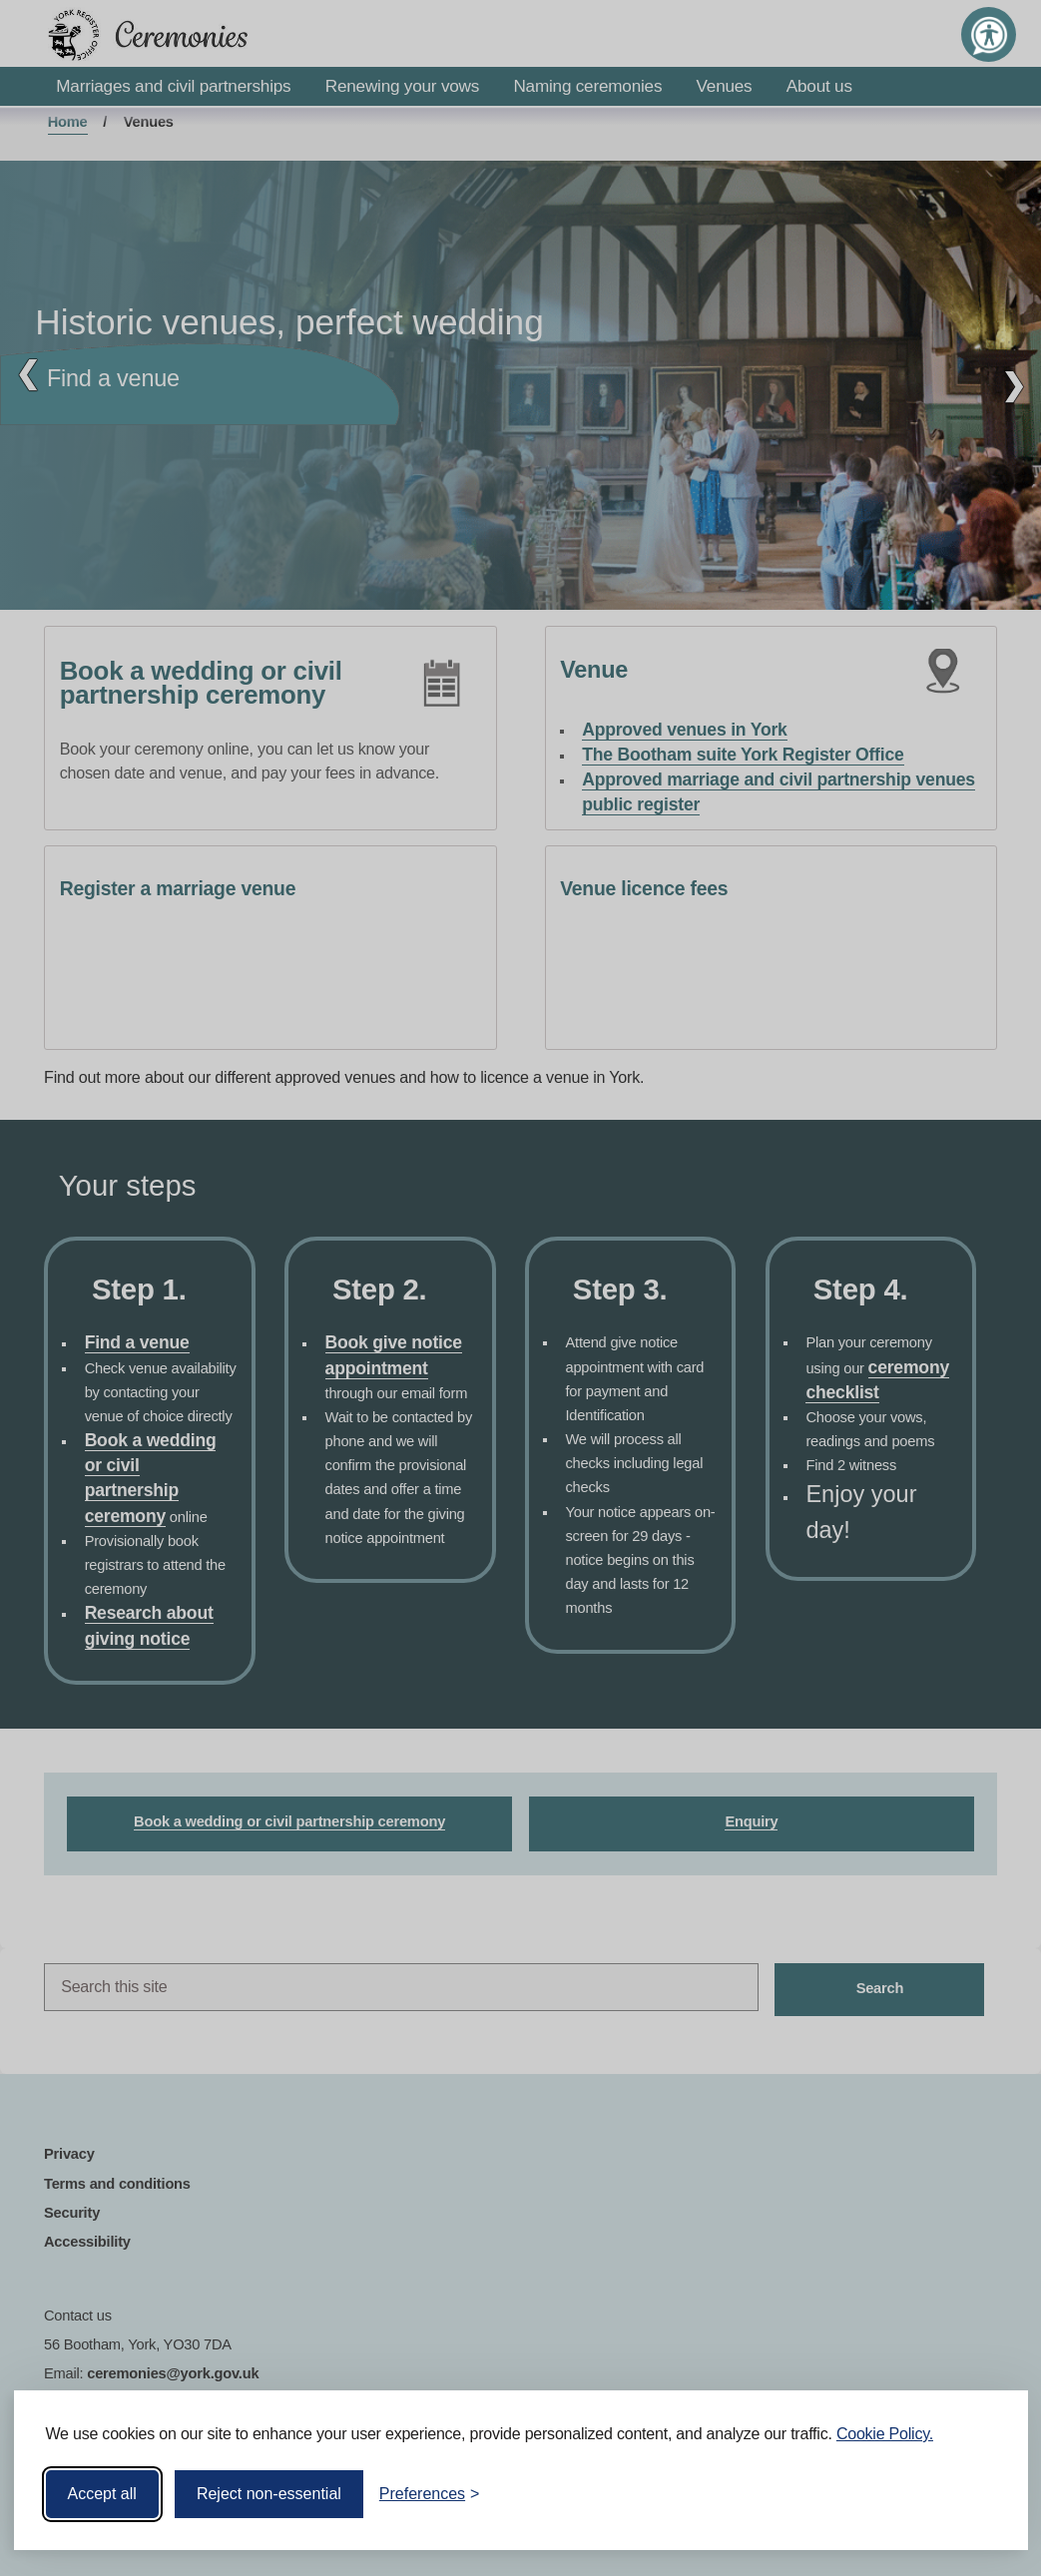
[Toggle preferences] (429, 2494)
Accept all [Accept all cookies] (102, 2493)
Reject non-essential (269, 2493)
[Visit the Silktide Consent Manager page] (984, 2494)
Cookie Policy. (884, 2433)
